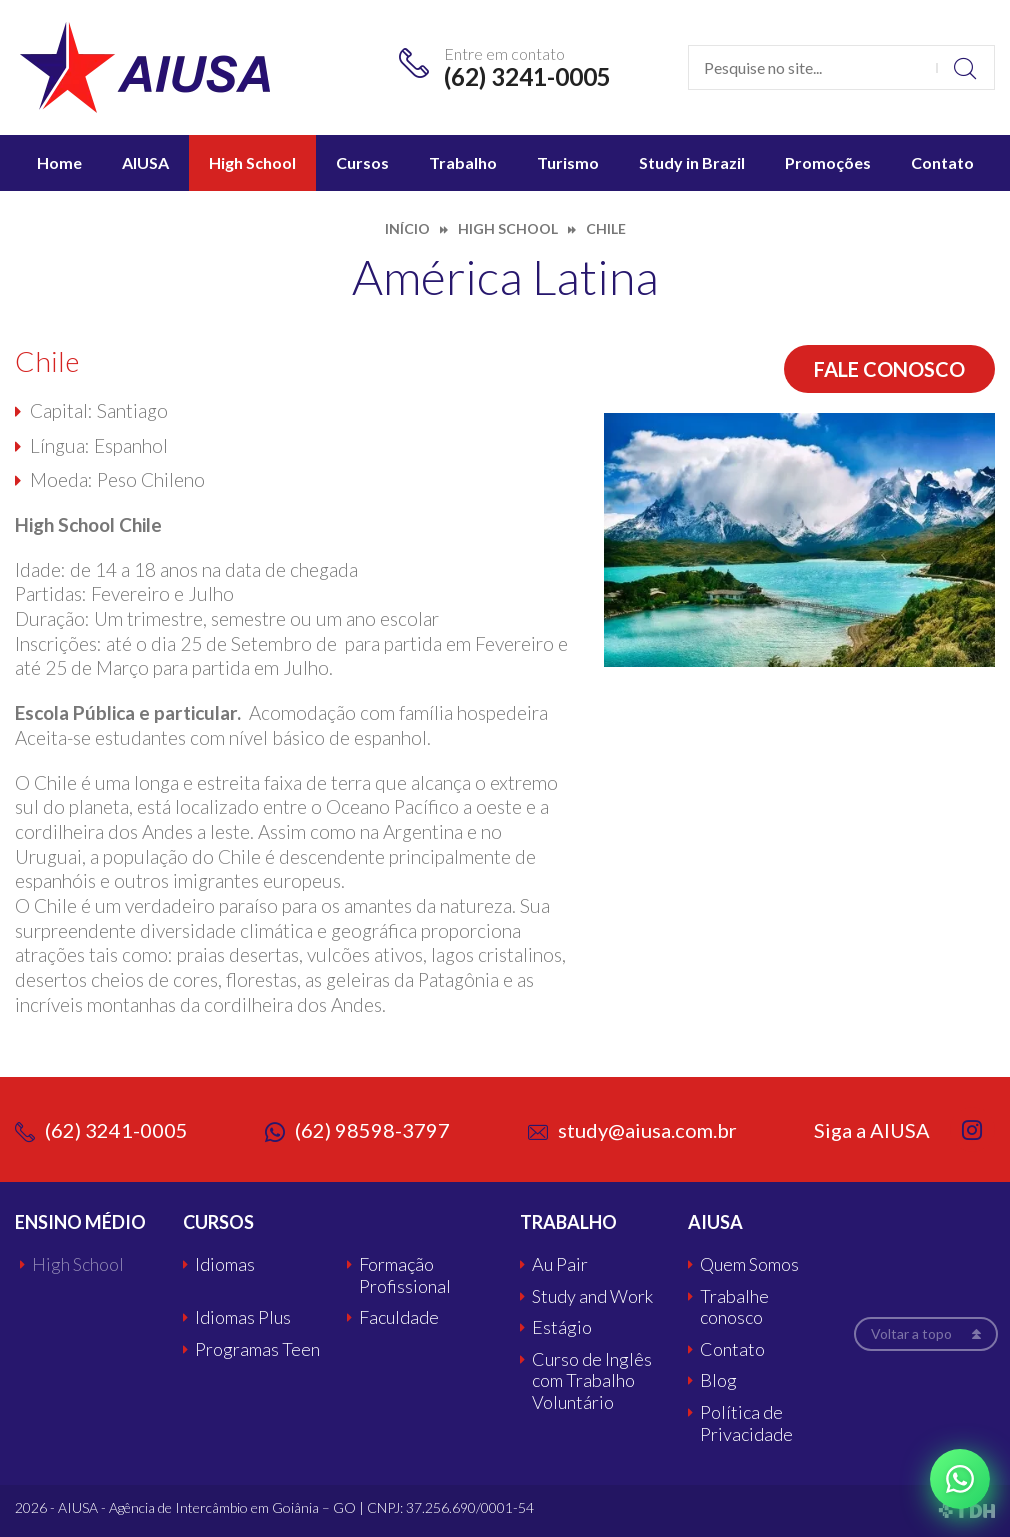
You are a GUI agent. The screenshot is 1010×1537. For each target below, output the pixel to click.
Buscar (965, 67)
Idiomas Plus (243, 1317)
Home (59, 162)
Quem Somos (749, 1264)
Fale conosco (889, 369)
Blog (718, 1380)
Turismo (568, 162)
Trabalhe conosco (734, 1307)
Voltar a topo (911, 1333)
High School (252, 162)
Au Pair (560, 1264)
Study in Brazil (692, 162)
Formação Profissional (405, 1275)
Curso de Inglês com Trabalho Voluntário (592, 1381)
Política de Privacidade (746, 1423)
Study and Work (592, 1296)
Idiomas (225, 1264)
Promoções (828, 162)
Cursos (362, 162)
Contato (942, 162)
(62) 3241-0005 (527, 76)
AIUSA (145, 162)
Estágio (562, 1327)
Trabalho (463, 162)
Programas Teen (257, 1349)
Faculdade (399, 1317)
